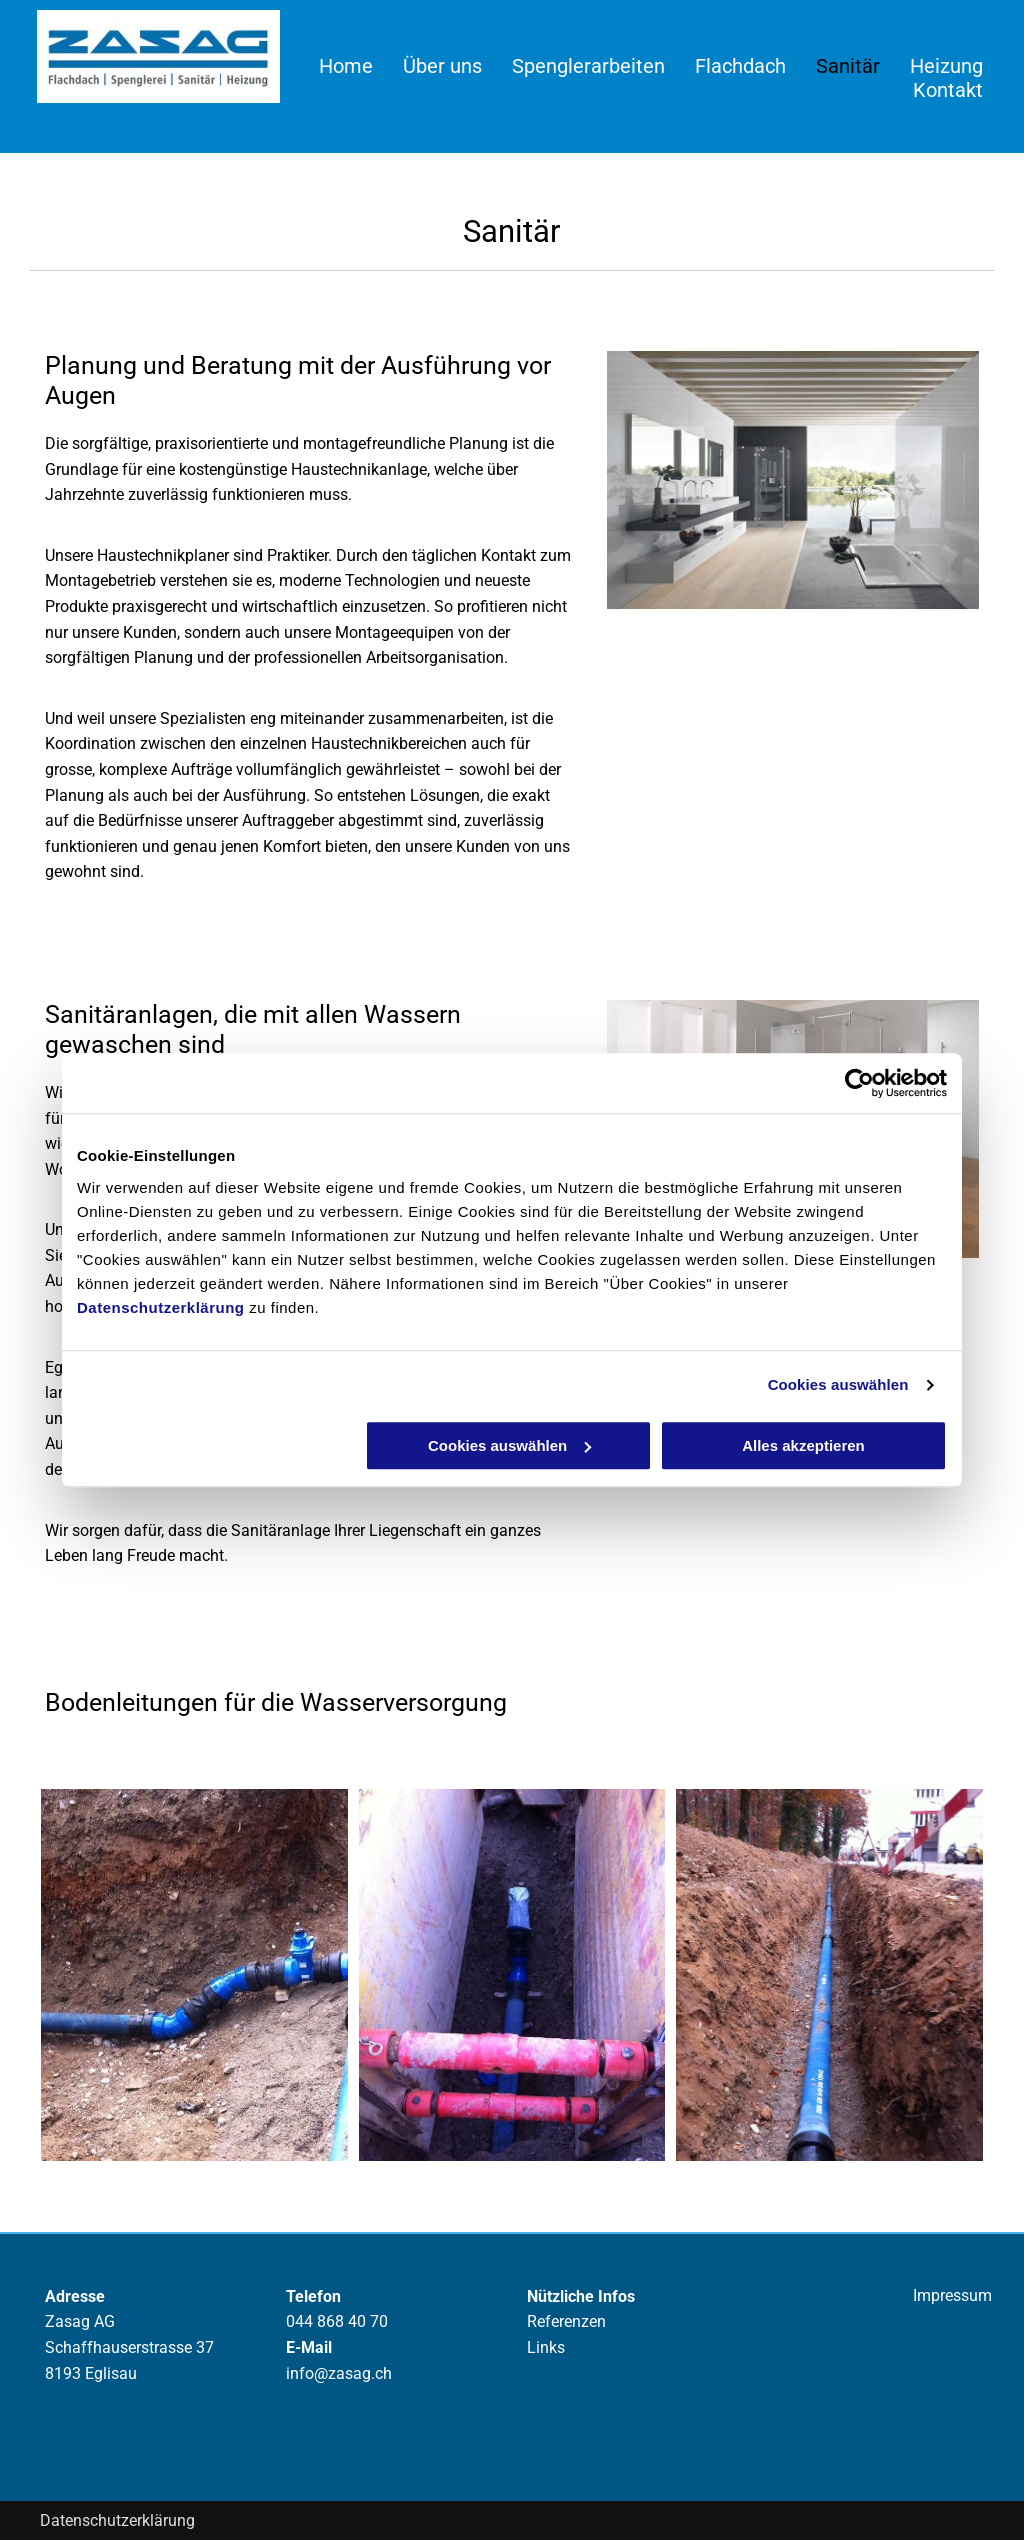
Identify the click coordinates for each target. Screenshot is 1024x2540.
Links (546, 2347)
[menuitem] (338, 66)
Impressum (952, 2295)
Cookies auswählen (838, 1384)
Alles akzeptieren (803, 1445)
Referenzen (566, 2321)
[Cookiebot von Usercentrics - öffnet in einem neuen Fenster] (859, 1083)
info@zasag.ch (339, 2373)
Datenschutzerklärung (161, 1307)
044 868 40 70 (337, 2321)
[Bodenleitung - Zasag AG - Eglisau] (194, 1975)
